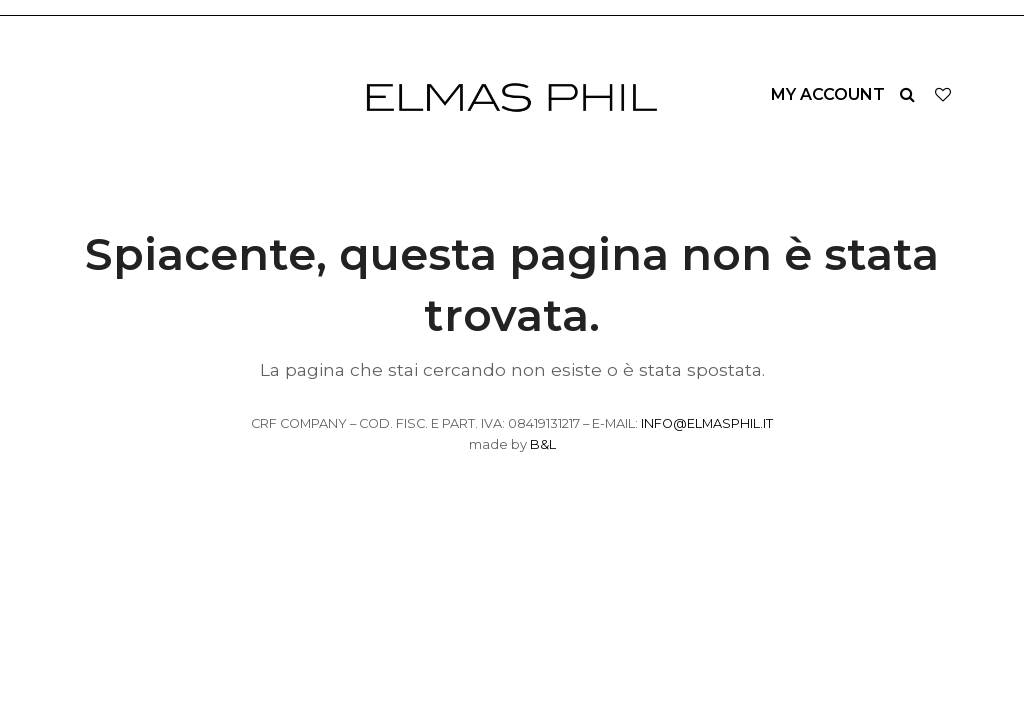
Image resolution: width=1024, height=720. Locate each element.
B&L (543, 444)
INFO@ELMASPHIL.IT (707, 423)
